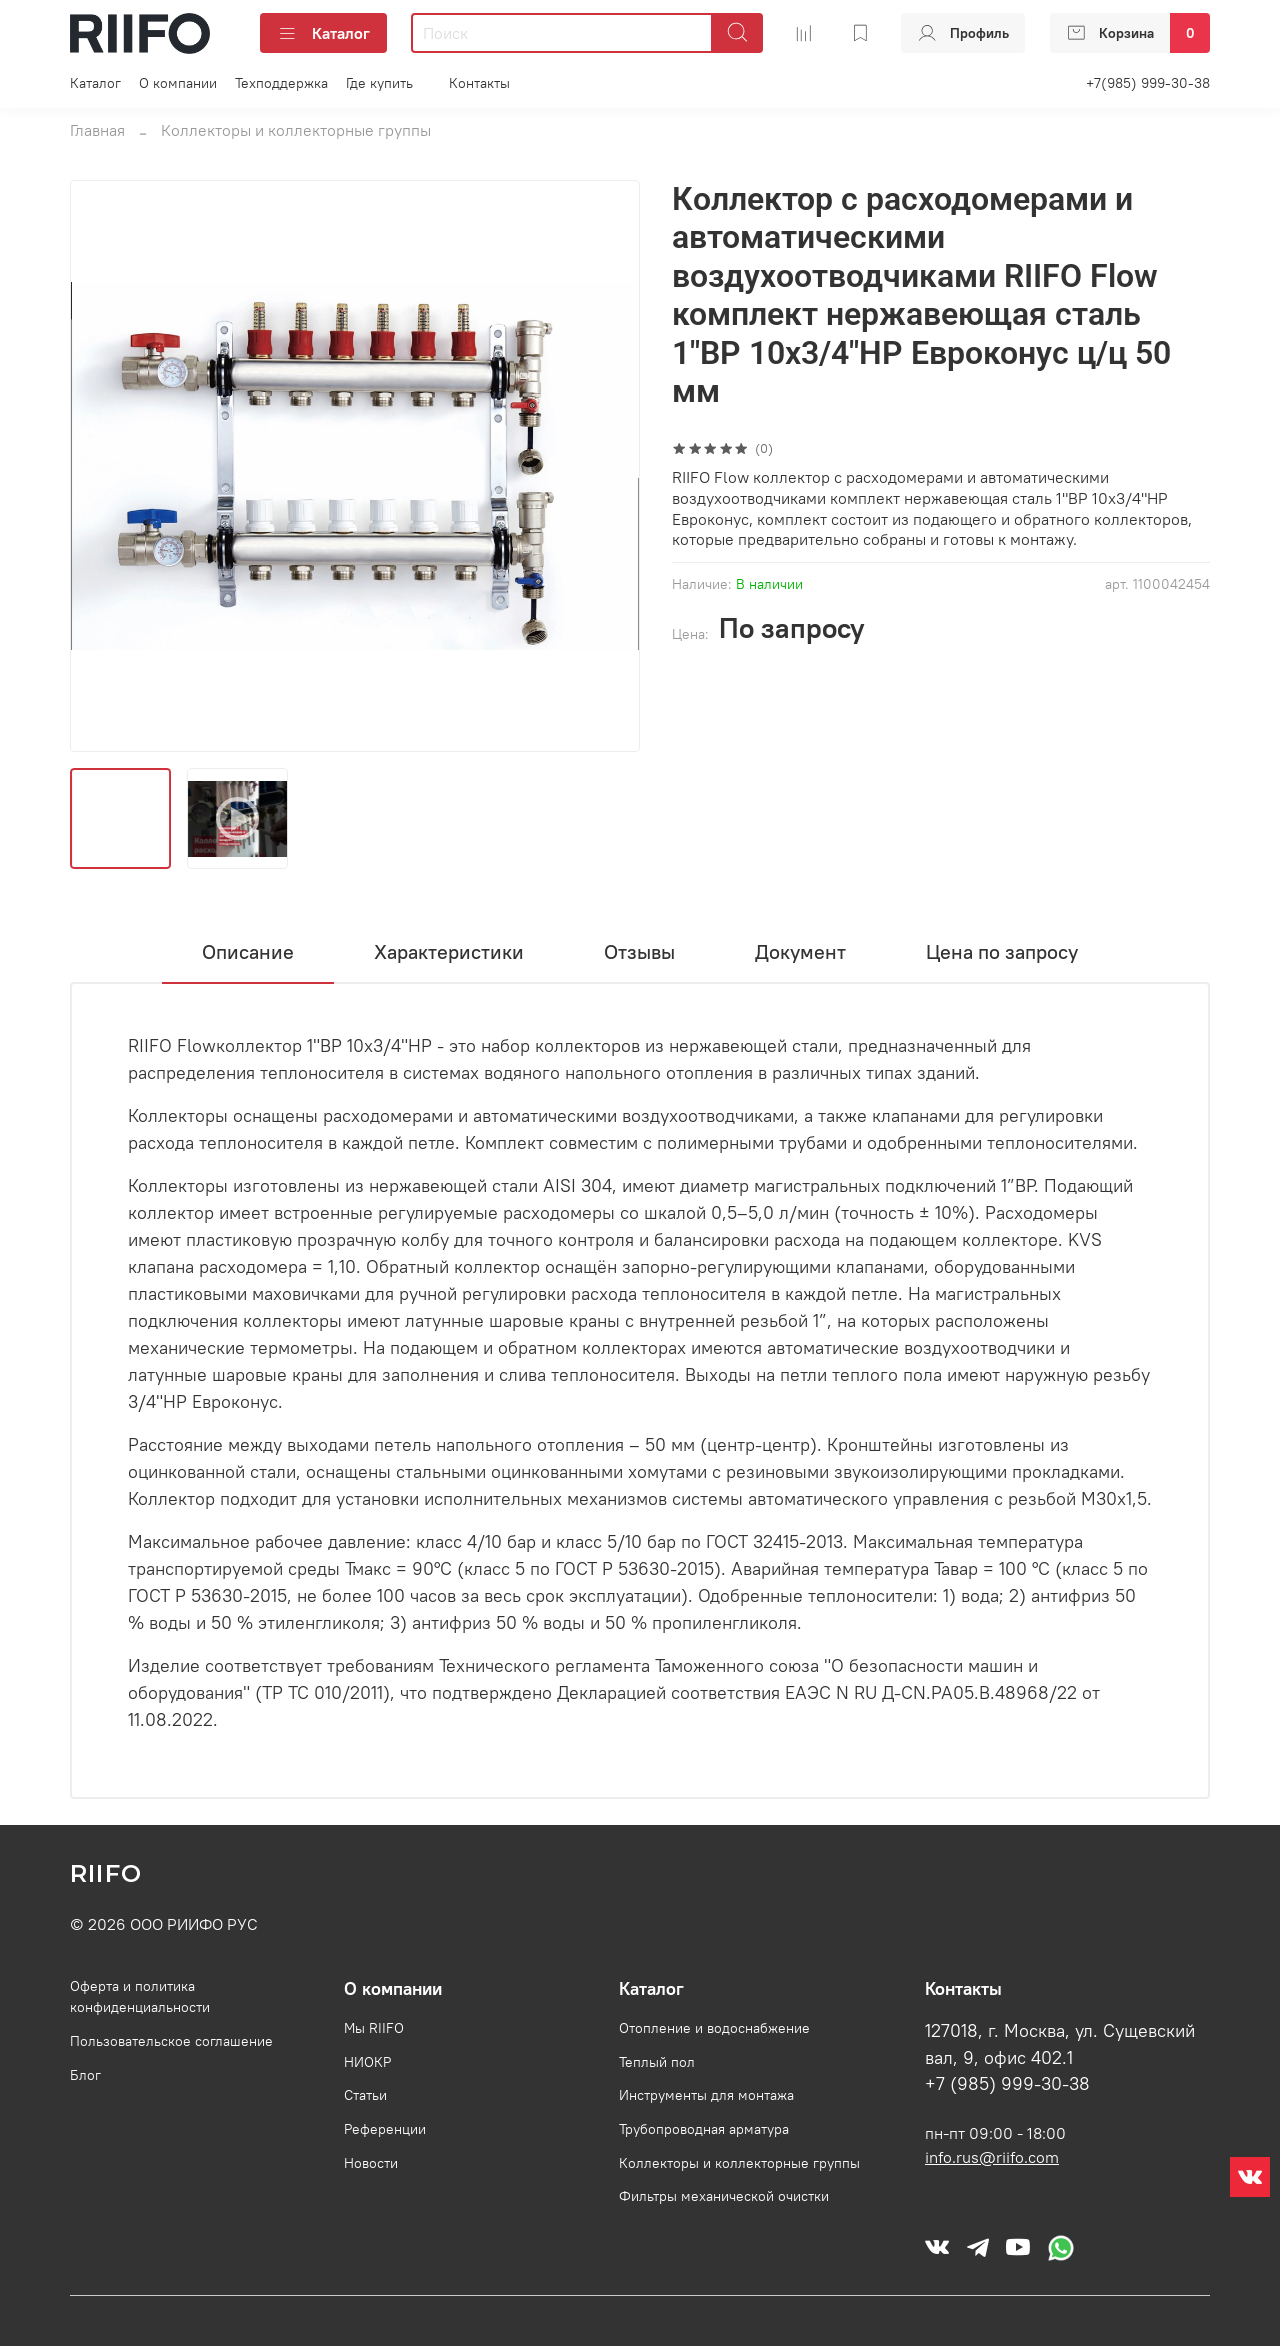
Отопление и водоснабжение (714, 2028)
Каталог (323, 33)
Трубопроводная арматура (704, 2129)
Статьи (365, 2095)
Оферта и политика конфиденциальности (140, 1997)
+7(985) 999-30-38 (1148, 83)
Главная (97, 130)
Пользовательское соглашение (171, 2041)
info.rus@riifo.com (992, 2157)
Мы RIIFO (374, 2028)
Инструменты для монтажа (706, 2095)
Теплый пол (657, 2062)
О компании (178, 83)
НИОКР (367, 2062)
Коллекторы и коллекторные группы (296, 130)
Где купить (379, 83)
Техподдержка (281, 83)
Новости (371, 2163)
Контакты (479, 83)
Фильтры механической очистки (724, 2196)
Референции (385, 2129)
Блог (85, 2075)
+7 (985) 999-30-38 (1007, 2084)
